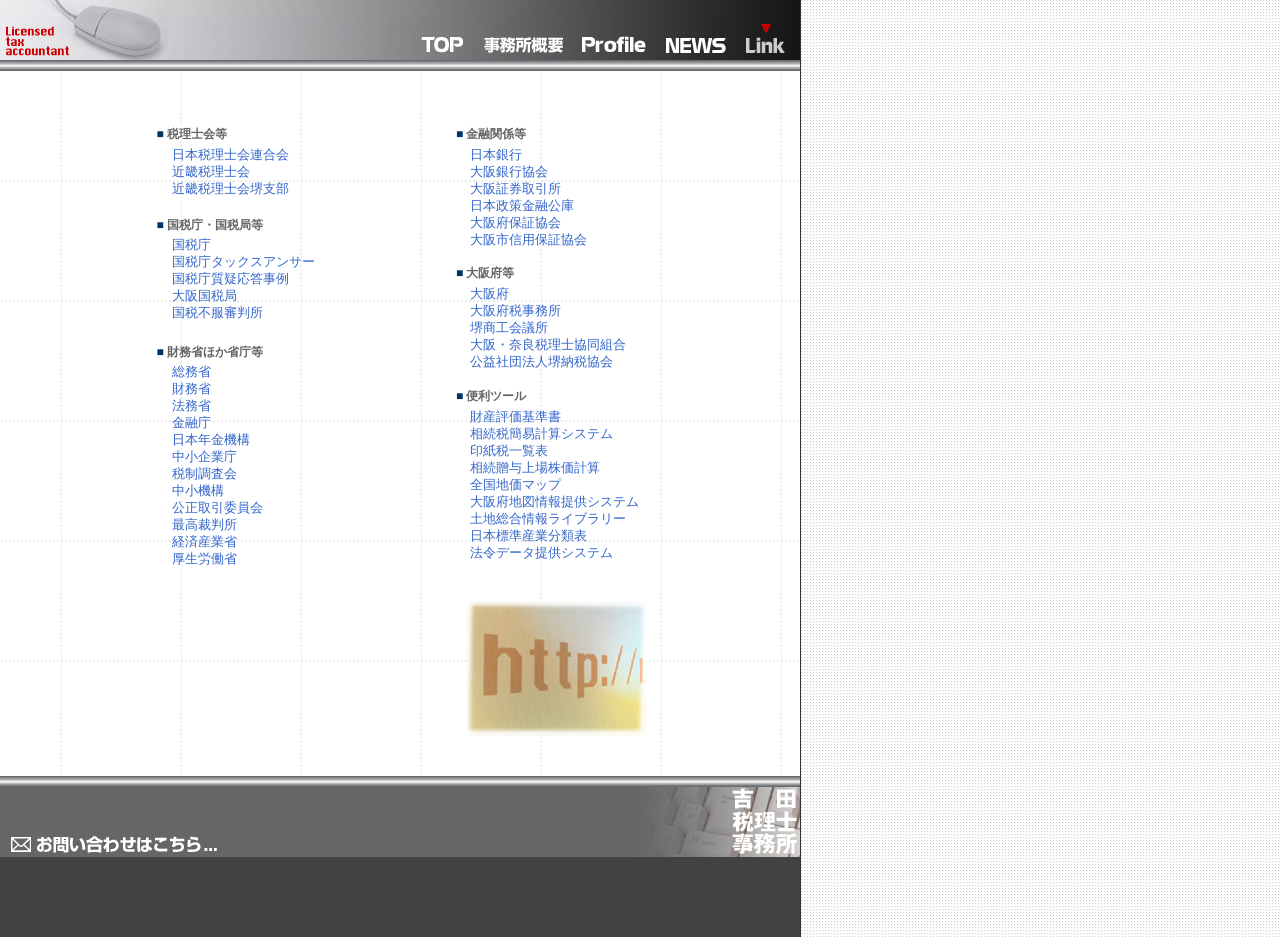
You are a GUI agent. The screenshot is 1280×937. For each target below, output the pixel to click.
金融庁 (191, 422)
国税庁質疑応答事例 (230, 278)
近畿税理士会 (211, 171)
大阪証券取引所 (515, 188)
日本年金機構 (211, 439)
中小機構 (198, 490)
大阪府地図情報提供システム (554, 501)
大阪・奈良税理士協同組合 (548, 344)
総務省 (191, 371)
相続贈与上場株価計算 (535, 467)
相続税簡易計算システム (541, 433)
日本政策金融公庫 (522, 205)
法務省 (191, 405)
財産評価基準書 (515, 416)
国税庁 (191, 244)
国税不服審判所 (217, 312)
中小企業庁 (204, 456)
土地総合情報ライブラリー (548, 518)
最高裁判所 (204, 524)
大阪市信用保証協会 (528, 239)
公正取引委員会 (217, 507)
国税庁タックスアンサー (243, 261)
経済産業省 (204, 541)
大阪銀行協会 (509, 171)
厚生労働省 (204, 558)
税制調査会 (204, 473)
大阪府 (489, 293)
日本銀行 (496, 154)
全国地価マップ (515, 484)
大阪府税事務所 (515, 310)
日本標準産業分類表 (528, 535)
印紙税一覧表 (509, 450)
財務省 (191, 388)
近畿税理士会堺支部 (230, 188)
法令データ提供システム (541, 552)
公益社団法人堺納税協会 (541, 361)
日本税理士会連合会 (230, 154)
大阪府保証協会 (515, 222)
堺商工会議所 (509, 327)
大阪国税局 (204, 295)
